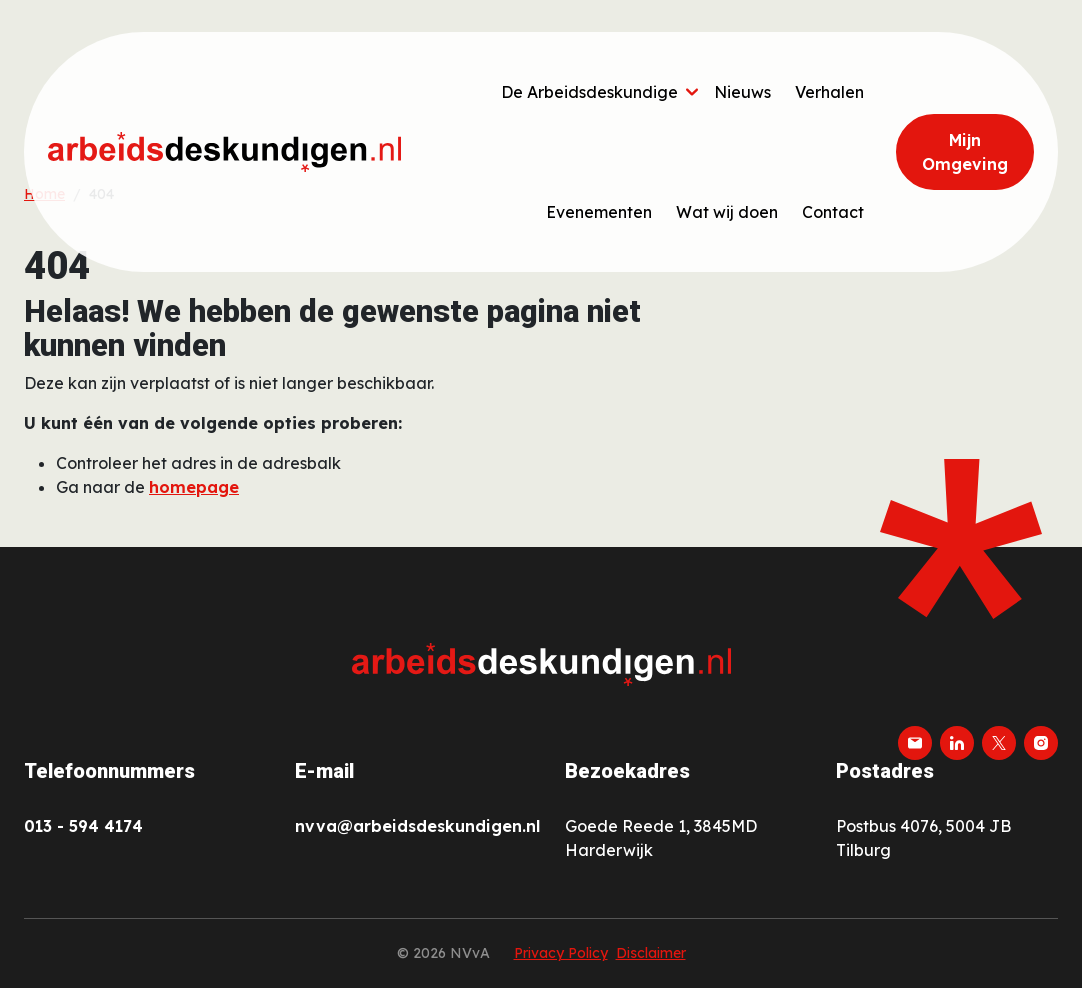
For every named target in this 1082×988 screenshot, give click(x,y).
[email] (915, 743)
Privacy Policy (561, 953)
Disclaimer (651, 953)
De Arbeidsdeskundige (589, 92)
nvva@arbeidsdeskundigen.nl (417, 826)
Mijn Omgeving (965, 152)
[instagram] (1041, 743)
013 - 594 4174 (83, 826)
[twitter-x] (999, 743)
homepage (194, 487)
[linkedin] (957, 743)
